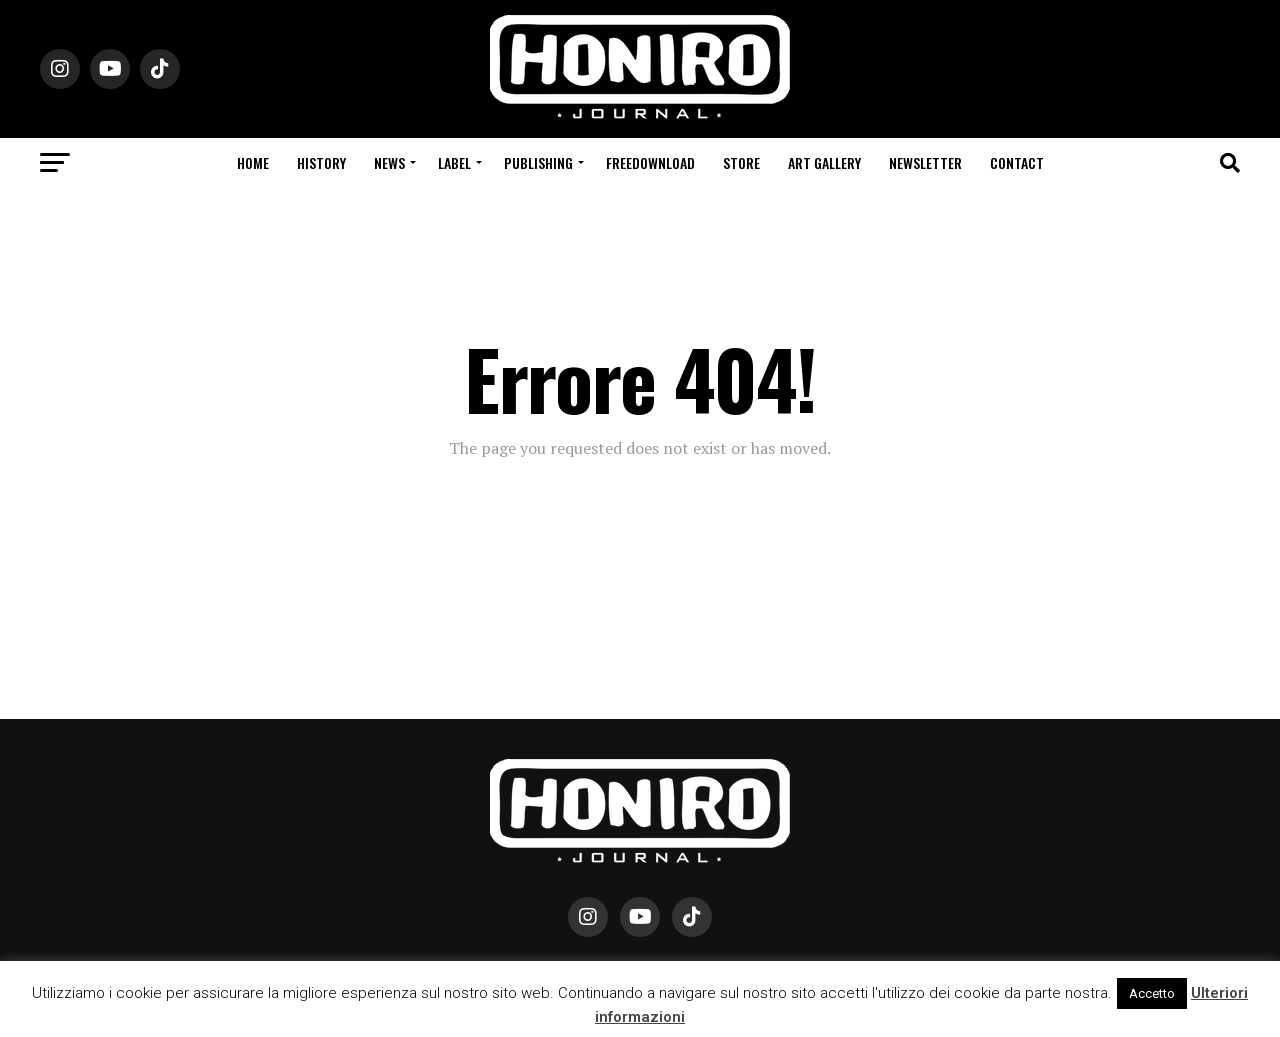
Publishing (538, 162)
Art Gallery (824, 162)
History (321, 162)
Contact (1017, 162)
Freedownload (650, 162)
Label (454, 162)
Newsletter (925, 162)
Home (253, 162)
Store (741, 162)
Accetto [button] (1152, 993)
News (389, 162)
